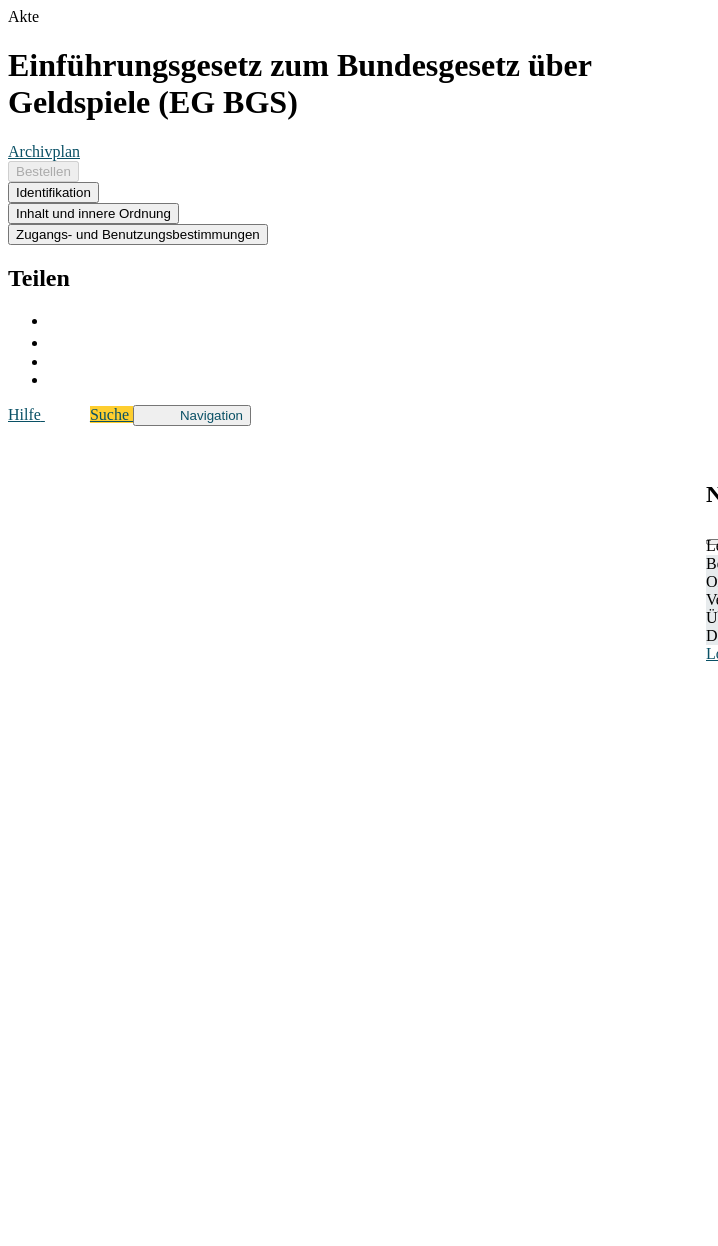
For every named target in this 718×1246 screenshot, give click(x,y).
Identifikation (53, 192)
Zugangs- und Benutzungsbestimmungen (138, 234)
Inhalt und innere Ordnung (93, 213)
